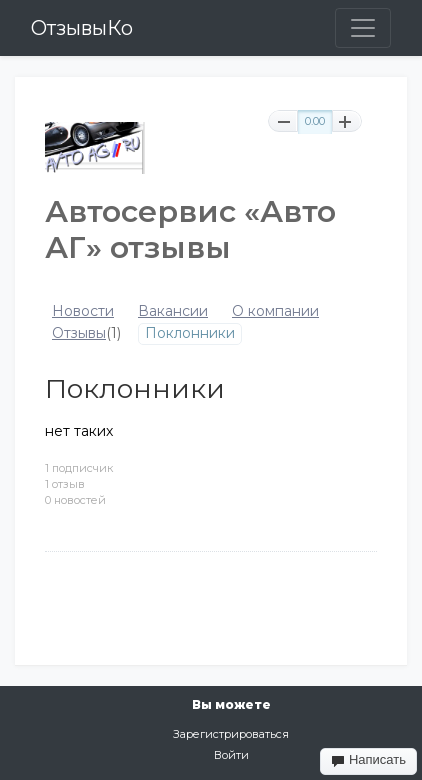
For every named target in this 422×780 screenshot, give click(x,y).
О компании (275, 311)
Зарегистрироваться (231, 734)
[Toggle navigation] (363, 28)
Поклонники (190, 333)
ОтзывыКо (82, 28)
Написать (368, 760)
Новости (83, 311)
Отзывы (79, 333)
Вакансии (173, 311)
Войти (231, 755)
